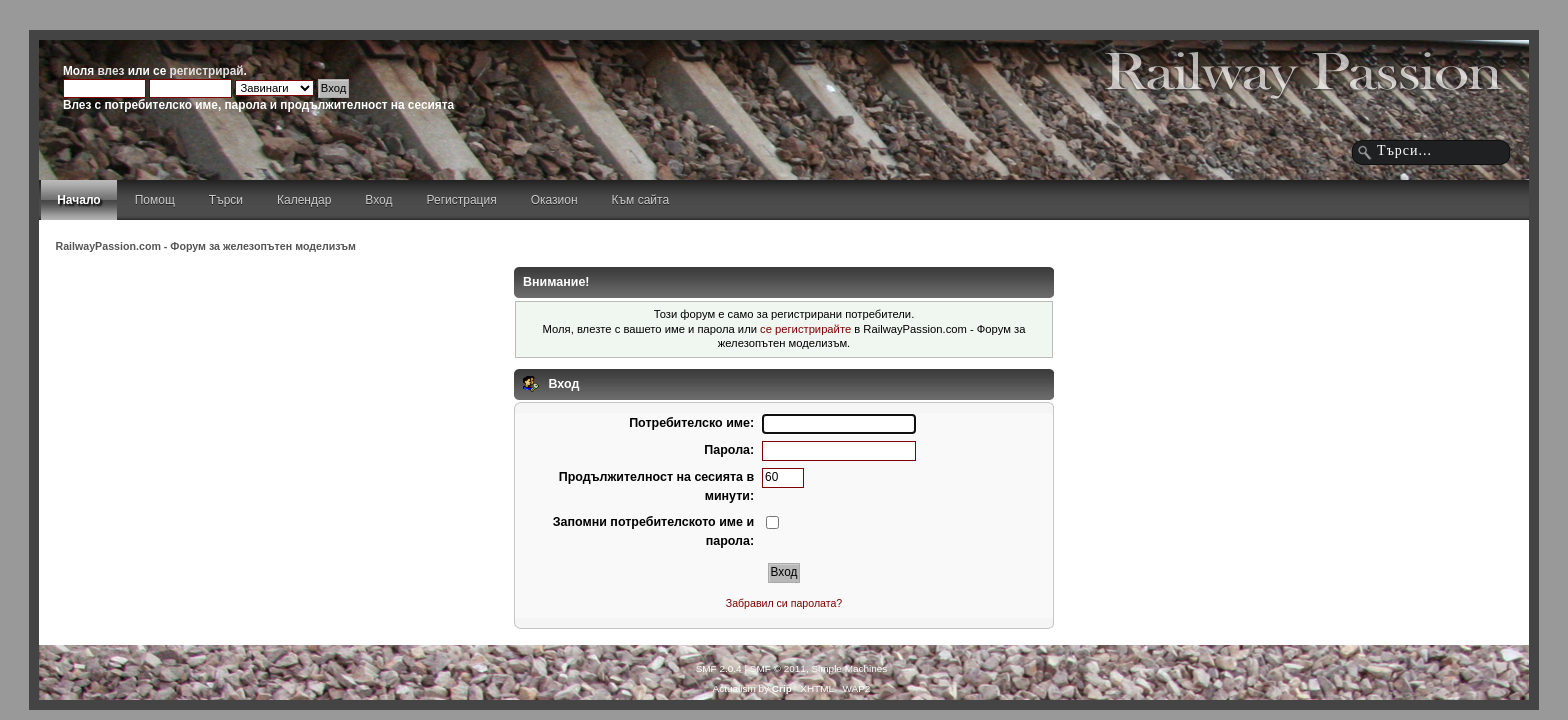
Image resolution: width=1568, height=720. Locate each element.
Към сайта (641, 200)
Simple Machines (849, 668)
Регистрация (462, 200)
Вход (378, 200)
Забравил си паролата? (784, 603)
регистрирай (207, 71)
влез (110, 71)
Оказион (554, 200)
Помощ (155, 200)
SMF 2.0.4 (719, 668)
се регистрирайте (805, 329)
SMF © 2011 (778, 668)
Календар (304, 200)
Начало (78, 200)
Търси (226, 200)
